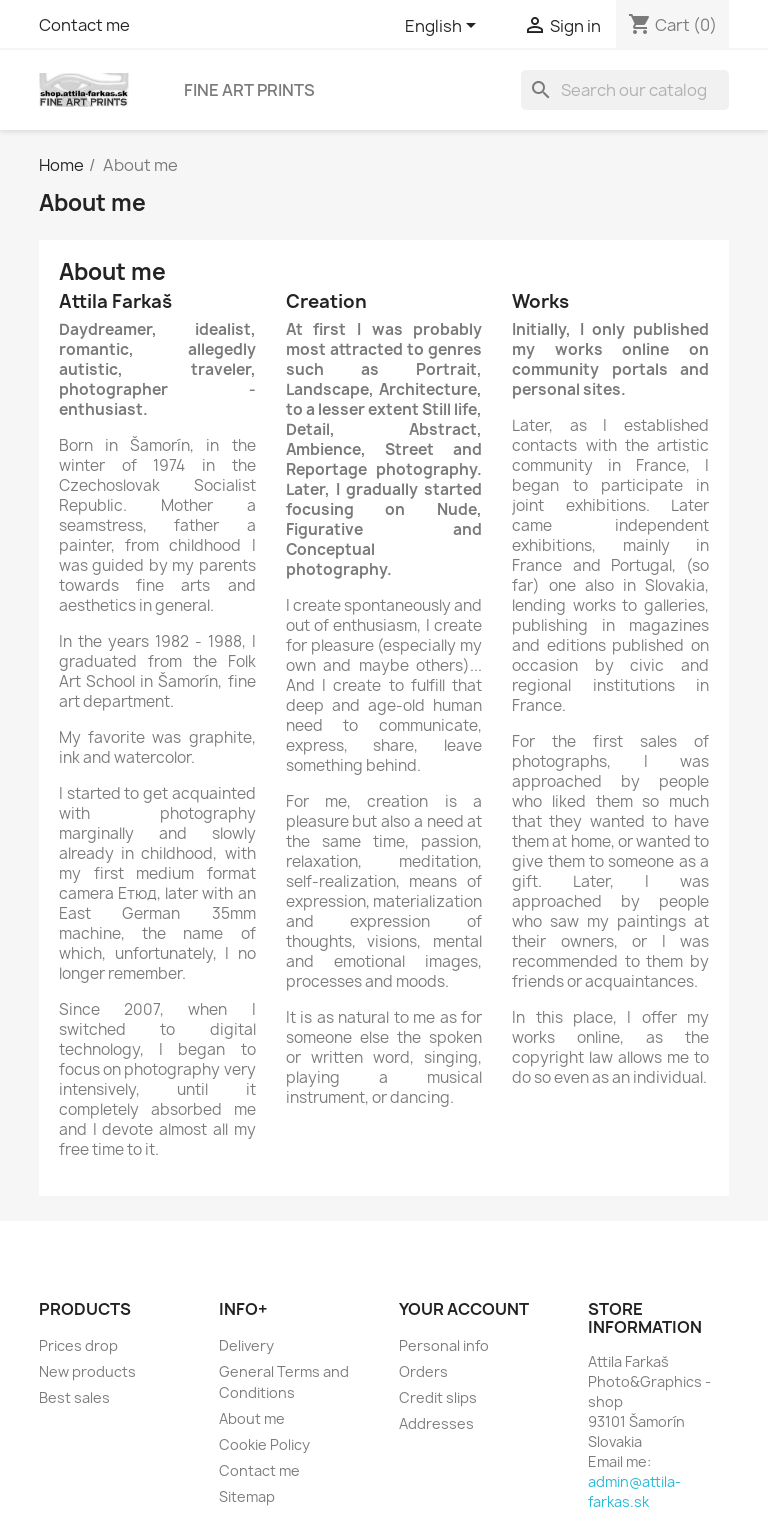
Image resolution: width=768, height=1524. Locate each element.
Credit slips (438, 1397)
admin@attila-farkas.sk (634, 1491)
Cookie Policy (264, 1444)
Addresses (436, 1423)
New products (87, 1371)
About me (252, 1418)
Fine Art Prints (249, 90)
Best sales (74, 1397)
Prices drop (78, 1345)
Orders (423, 1371)
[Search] (625, 90)
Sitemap (247, 1496)
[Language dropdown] (444, 27)
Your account (464, 1309)
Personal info (444, 1345)
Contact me (84, 25)
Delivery (246, 1345)
